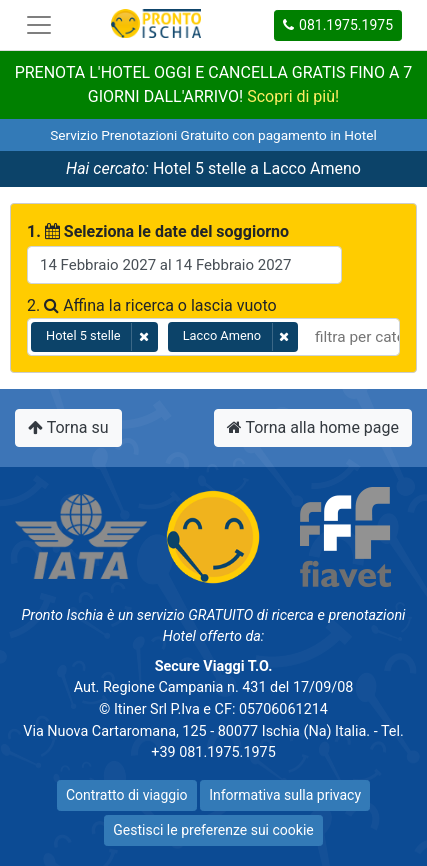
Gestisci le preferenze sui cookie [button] (213, 830)
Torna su (68, 427)
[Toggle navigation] (39, 25)
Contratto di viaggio (127, 795)
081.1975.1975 (338, 25)
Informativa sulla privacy (285, 795)
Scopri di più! (293, 96)
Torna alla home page (313, 427)
